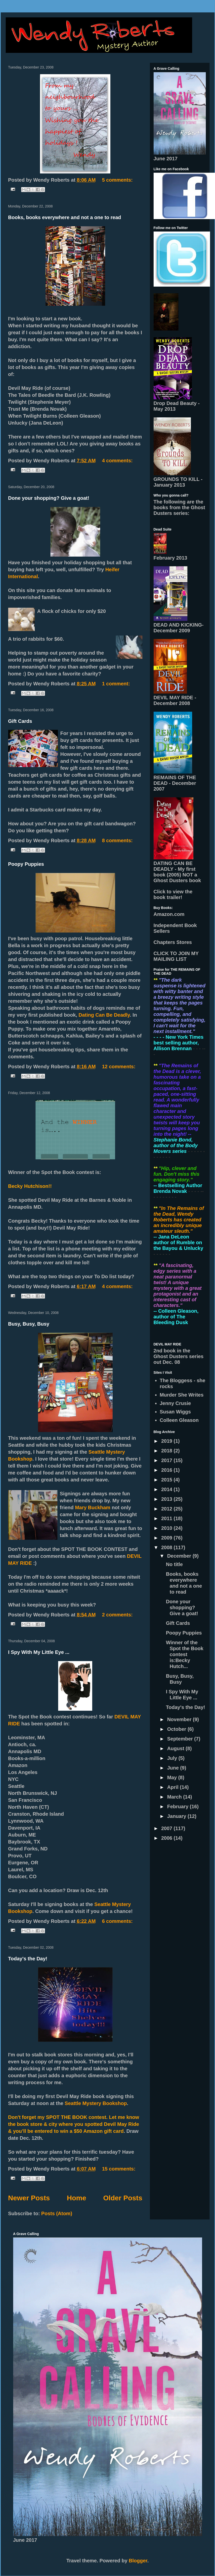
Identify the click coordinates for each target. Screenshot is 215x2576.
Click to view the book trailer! (173, 894)
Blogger (138, 2560)
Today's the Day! (27, 1958)
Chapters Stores (173, 942)
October (177, 1729)
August (176, 1748)
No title (174, 1564)
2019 (167, 1441)
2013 (167, 1499)
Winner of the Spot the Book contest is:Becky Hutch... (185, 1654)
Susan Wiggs (175, 1411)
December (179, 1556)
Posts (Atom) (56, 2213)
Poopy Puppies (26, 864)
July (172, 1758)
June (173, 1768)
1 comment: (116, 683)
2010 (167, 1528)
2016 (167, 1470)
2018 (167, 1450)
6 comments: (117, 1921)
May (172, 1777)
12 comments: (118, 1066)
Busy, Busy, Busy (28, 1324)
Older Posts (122, 2198)
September (180, 1738)
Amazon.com (169, 914)
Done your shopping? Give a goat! (48, 498)
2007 (167, 1828)
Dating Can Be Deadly (104, 1015)
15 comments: (118, 2169)
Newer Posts (29, 2198)
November (180, 1719)
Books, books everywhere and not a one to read (64, 217)
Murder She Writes (182, 1395)
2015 (167, 1479)
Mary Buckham (92, 1507)
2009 (167, 1537)
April (173, 1787)
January (177, 1816)
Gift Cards (20, 721)
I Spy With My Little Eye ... (39, 1652)
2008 (167, 1547)
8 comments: (117, 840)
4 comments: (117, 460)
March (175, 1797)
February (178, 1806)
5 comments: (117, 180)
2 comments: (117, 1614)
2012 (167, 1508)
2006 (167, 1838)
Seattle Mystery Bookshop (96, 2103)
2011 (167, 1518)
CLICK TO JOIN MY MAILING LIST (176, 956)
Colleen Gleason (179, 1420)
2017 (167, 1460)
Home (76, 2198)
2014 (167, 1489)
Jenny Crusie (175, 1403)
